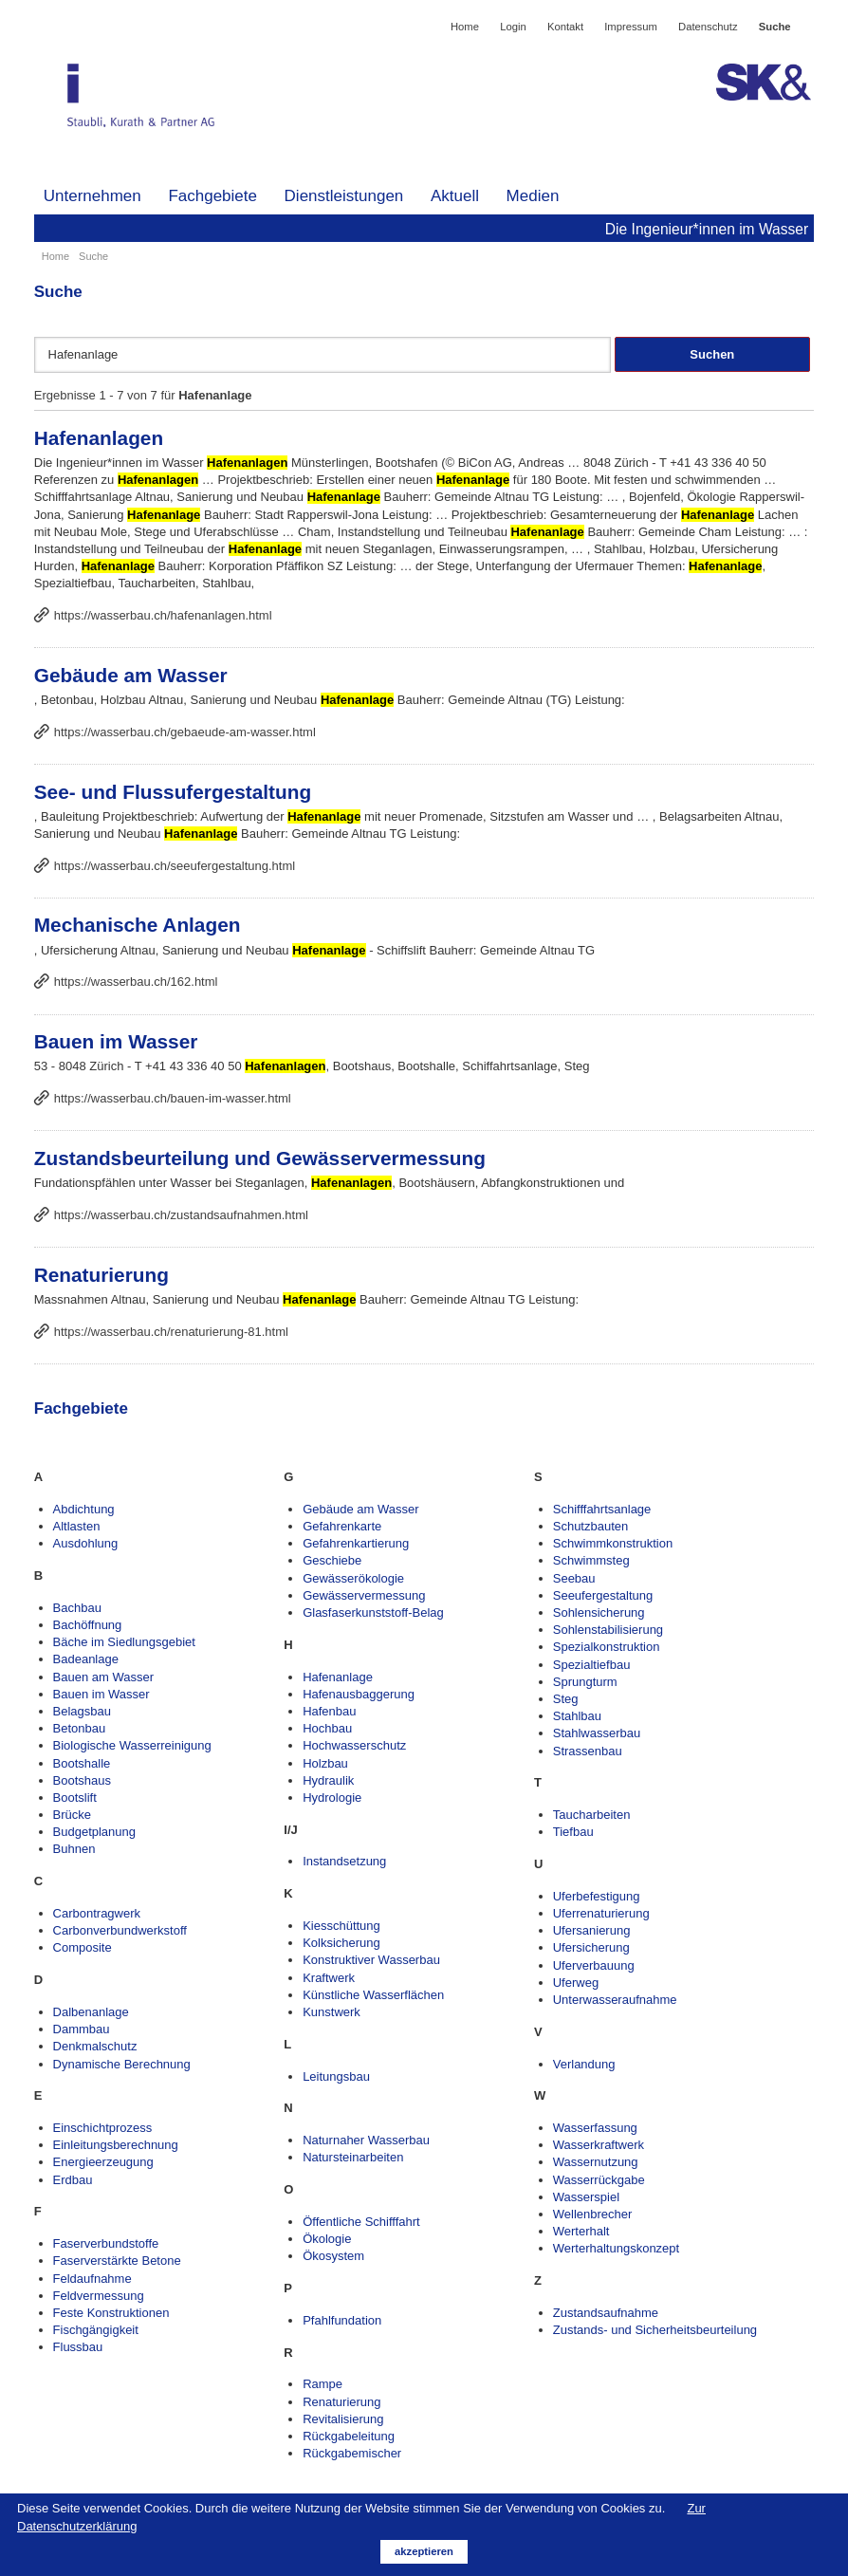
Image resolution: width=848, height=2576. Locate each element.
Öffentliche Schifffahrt (361, 2222)
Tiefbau (573, 1832)
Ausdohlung (86, 1543)
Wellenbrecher (593, 2214)
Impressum (630, 26)
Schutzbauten (591, 1526)
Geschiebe (332, 1560)
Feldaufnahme (92, 2278)
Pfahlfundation (342, 2320)
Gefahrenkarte (342, 1526)
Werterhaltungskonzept (616, 2248)
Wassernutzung (595, 2162)
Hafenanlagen (98, 438)
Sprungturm (585, 1682)
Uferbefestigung (596, 1896)
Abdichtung (84, 1509)
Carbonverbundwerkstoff (120, 1930)
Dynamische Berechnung (122, 2064)
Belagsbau (82, 1711)
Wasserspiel (586, 2197)
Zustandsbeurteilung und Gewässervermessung (260, 1158)
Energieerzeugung (103, 2162)
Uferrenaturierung (601, 1913)
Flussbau (78, 2347)
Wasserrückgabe (599, 2180)
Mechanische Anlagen (137, 925)
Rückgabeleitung (349, 2436)
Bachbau (77, 1608)
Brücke (72, 1814)
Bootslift (75, 1797)
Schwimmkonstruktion (613, 1543)
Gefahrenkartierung (356, 1543)
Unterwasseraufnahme (615, 1999)
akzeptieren (424, 2551)
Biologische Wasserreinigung (132, 1745)
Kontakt (565, 26)
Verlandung (584, 2064)
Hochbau (327, 1728)
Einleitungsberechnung (115, 2145)
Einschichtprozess (103, 2128)
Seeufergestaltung (603, 1595)
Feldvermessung (98, 2296)
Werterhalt (581, 2231)
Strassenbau (587, 1751)
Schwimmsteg (591, 1560)
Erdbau (73, 2180)
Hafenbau (329, 1711)
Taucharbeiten (592, 1814)
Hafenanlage (338, 1677)
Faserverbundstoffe (106, 2243)
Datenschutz (708, 26)
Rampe (322, 2384)
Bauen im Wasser (116, 1041)
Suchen (712, 354)
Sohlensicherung (599, 1612)
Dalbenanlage (91, 2012)
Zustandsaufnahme (605, 2313)
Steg (566, 1699)
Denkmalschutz (95, 2046)
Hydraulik (328, 1780)
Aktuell (455, 196)
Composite (82, 1947)
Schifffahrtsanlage (602, 1509)
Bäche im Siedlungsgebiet (124, 1642)
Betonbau (79, 1728)
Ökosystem (333, 2256)
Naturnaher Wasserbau (366, 2140)
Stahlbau (577, 1716)
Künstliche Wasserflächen (373, 1995)
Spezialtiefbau (592, 1665)
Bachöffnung (87, 1625)
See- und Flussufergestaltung (172, 792)
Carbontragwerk (97, 1913)
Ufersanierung (592, 1930)
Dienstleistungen (344, 196)
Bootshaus (82, 1780)
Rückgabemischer (352, 2453)
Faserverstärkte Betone (117, 2260)
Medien (533, 196)
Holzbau (325, 1763)
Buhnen (74, 1849)
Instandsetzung (344, 1861)
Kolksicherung (341, 1943)
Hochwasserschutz (354, 1745)
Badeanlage (86, 1659)
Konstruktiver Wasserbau (371, 1960)
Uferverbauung (594, 1965)
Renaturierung (101, 1275)
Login (513, 26)
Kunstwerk (331, 2012)
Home (465, 26)
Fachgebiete (212, 196)
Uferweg (576, 1982)
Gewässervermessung (364, 1595)
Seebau (574, 1578)
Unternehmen (92, 196)
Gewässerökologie (353, 1578)
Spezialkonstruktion (606, 1647)
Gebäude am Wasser (131, 675)
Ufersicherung (591, 1947)
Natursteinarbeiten (353, 2157)
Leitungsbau (336, 2076)
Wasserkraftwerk (598, 2145)
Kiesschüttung (341, 1925)
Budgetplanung (94, 1832)
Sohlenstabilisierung (608, 1629)
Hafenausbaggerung (359, 1694)
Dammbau (81, 2029)
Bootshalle (82, 1763)
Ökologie (327, 2239)
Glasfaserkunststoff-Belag (373, 1612)
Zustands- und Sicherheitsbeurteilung (655, 2330)
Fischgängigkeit (95, 2330)
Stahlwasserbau (597, 1733)
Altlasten (77, 1526)
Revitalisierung (343, 2419)
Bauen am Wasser (103, 1677)
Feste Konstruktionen (111, 2313)
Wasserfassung (595, 2128)
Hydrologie (332, 1797)
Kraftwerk (329, 1978)
